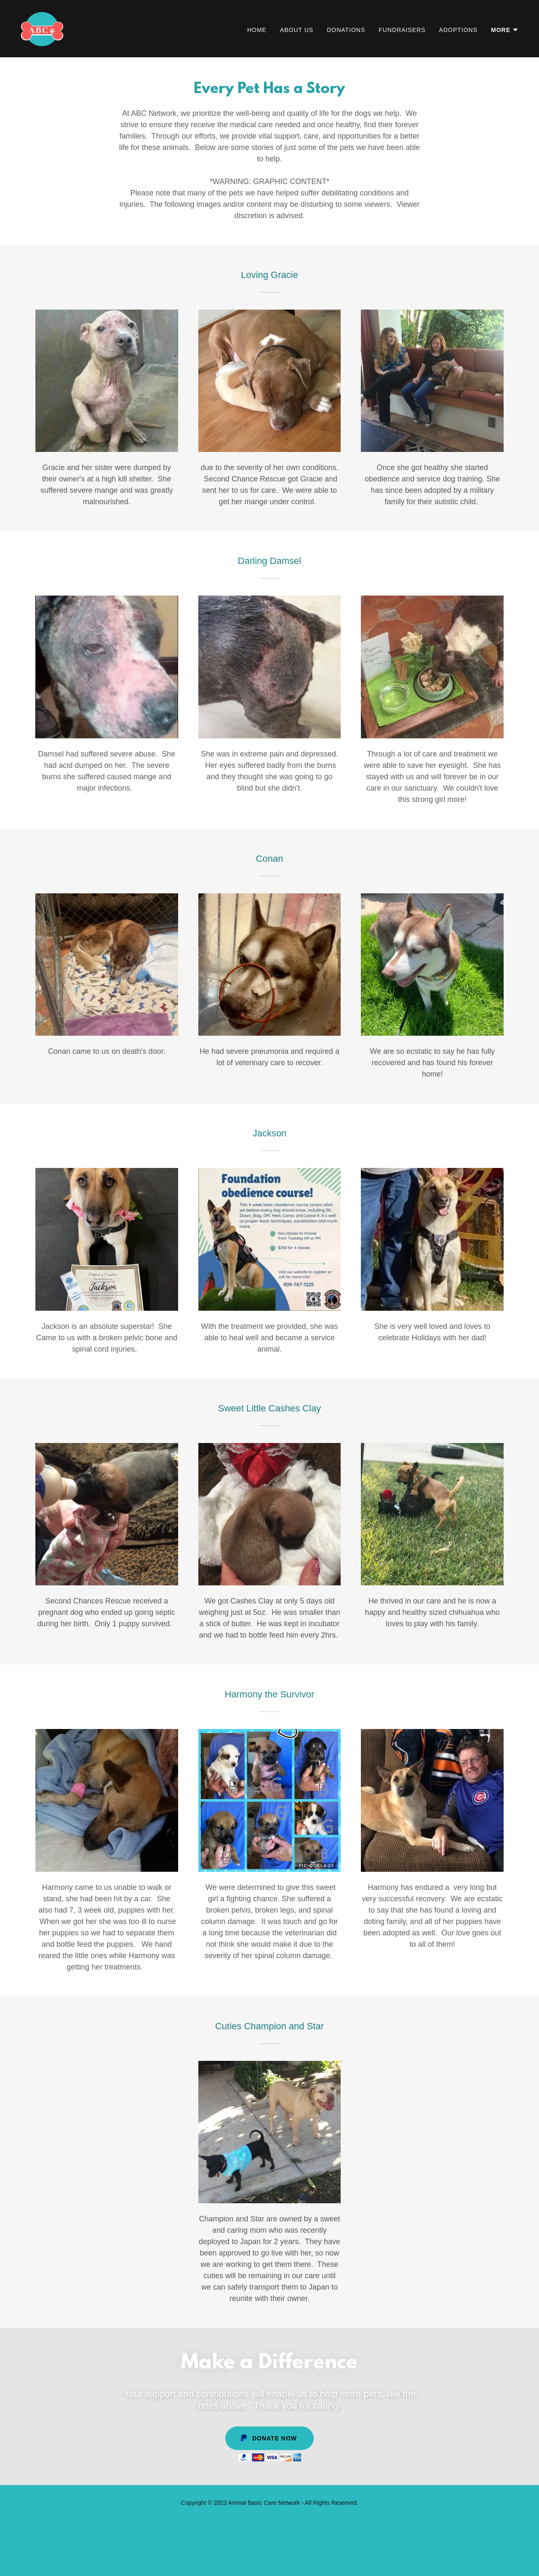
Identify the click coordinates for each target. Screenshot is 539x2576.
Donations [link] (346, 30)
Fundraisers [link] (402, 30)
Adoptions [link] (458, 30)
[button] (505, 30)
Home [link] (257, 30)
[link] (42, 28)
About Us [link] (296, 30)
